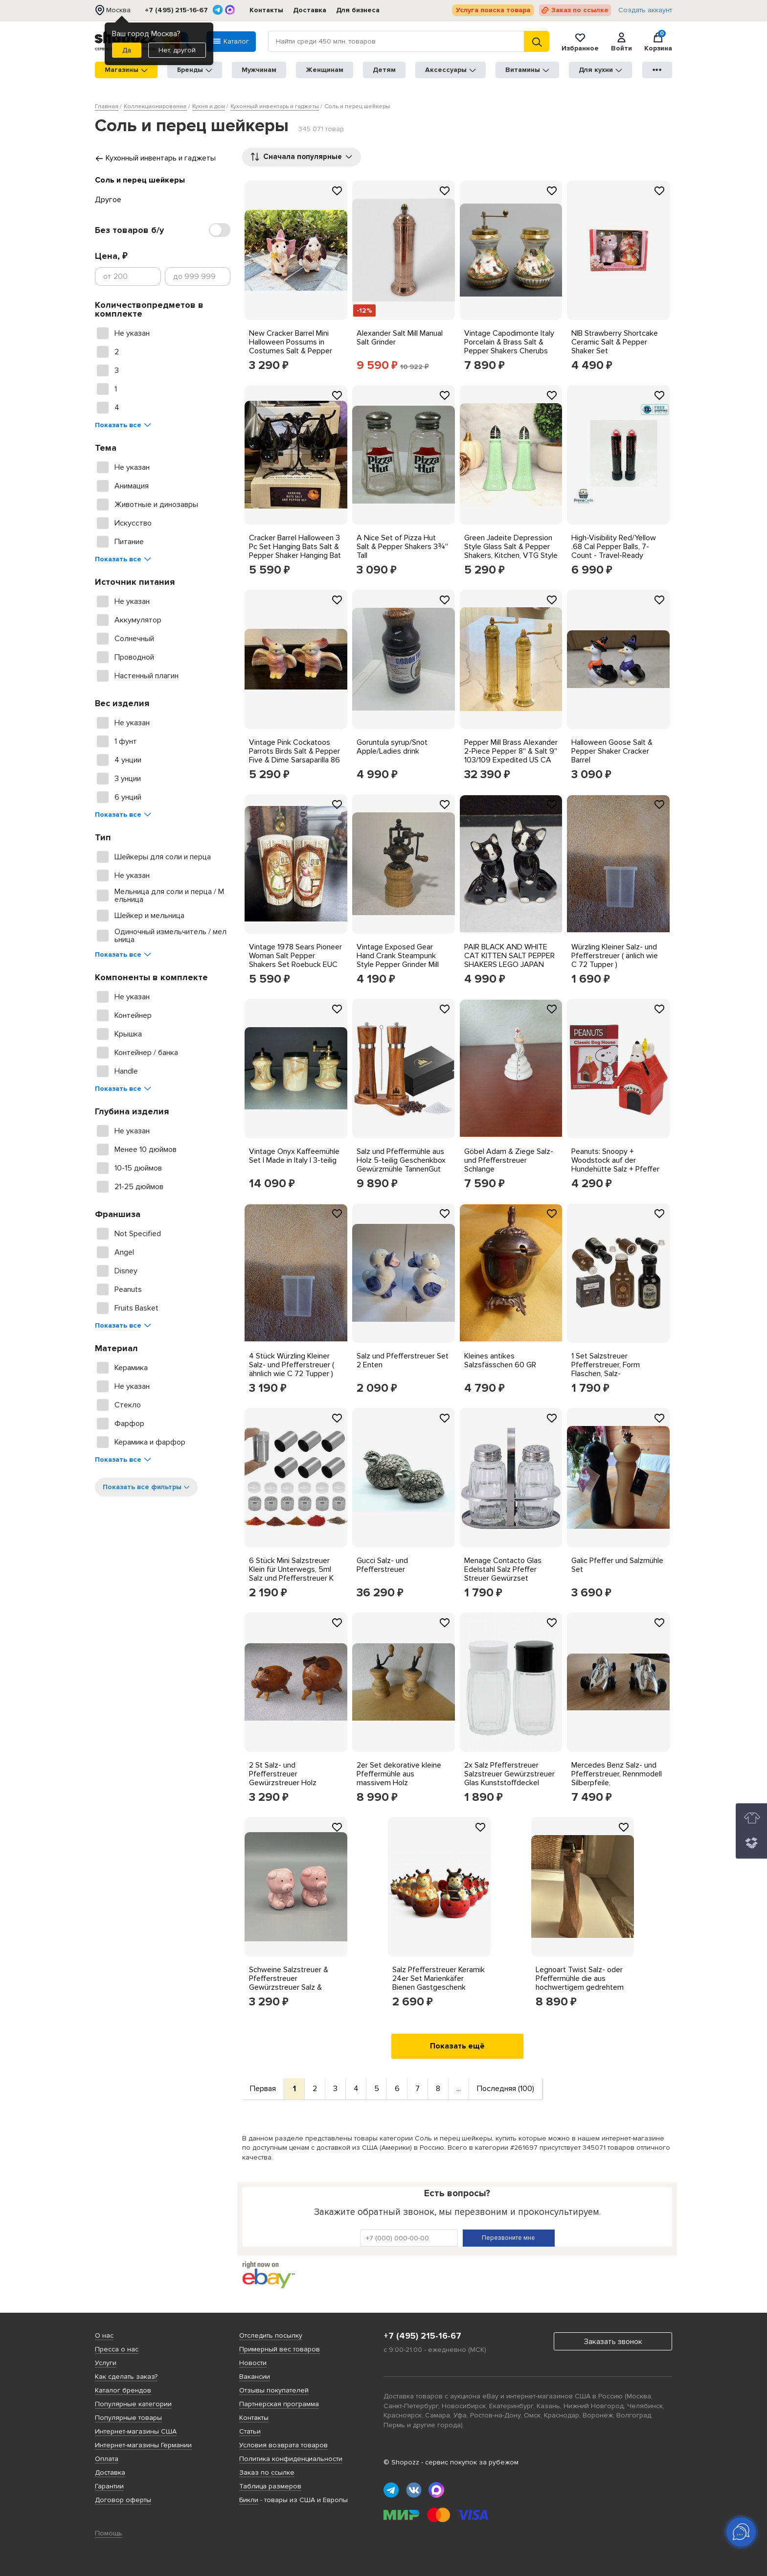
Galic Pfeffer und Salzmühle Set (617, 1565)
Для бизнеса (358, 10)
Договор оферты (123, 2500)
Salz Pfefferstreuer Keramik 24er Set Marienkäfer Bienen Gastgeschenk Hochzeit (438, 1983)
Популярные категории (133, 2404)
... (458, 2088)
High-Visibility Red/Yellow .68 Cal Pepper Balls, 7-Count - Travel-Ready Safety (613, 551)
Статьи (250, 2431)
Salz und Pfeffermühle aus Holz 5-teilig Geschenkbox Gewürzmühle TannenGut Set (401, 1165)
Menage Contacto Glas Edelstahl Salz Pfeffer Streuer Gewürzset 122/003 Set (502, 1574)
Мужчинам (259, 70)
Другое (108, 200)
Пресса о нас (116, 2349)
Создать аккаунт (645, 10)
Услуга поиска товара (493, 10)
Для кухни (600, 70)
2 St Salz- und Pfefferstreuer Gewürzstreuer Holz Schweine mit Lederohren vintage (292, 1782)
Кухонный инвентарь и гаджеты (155, 158)
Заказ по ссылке (580, 10)
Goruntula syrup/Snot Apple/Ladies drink (392, 746)
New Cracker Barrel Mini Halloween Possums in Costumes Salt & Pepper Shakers (290, 346)
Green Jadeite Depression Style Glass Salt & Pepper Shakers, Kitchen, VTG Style (511, 546)
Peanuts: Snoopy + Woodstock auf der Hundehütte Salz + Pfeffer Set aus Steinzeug (615, 1165)
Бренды (194, 70)
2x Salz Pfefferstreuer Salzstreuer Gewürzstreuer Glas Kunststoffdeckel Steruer (509, 1778)
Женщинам (324, 70)
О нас (104, 2335)
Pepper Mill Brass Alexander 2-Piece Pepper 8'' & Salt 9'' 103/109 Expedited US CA (511, 751)
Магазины (126, 70)
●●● (657, 70)
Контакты (266, 10)
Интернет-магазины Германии (143, 2445)
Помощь (108, 2533)
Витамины (527, 70)
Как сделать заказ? (126, 2376)
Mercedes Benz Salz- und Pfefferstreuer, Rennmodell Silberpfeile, (616, 1774)
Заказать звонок (613, 2341)
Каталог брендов (123, 2390)
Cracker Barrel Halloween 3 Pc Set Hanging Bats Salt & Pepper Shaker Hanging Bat (295, 546)
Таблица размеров (270, 2486)
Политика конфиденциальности (290, 2459)
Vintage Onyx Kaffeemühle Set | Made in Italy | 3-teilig (294, 1156)
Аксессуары (450, 70)
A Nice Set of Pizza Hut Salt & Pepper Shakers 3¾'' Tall (402, 546)
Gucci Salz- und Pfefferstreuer (382, 1565)
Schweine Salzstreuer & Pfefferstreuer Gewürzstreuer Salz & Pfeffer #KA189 (288, 1983)
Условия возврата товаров (283, 2445)
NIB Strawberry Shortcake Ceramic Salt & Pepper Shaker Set (614, 342)
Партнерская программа (279, 2404)
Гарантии (109, 2486)
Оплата (106, 2459)
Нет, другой (177, 50)
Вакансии (254, 2376)
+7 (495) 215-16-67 (176, 10)
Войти (621, 41)
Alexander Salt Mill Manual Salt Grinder (400, 337)
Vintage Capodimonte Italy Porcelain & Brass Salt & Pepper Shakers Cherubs (509, 342)
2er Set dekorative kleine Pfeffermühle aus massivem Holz (399, 1774)
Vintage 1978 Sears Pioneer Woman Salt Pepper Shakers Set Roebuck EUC (295, 955)
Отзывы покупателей (274, 2390)
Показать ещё (457, 2046)
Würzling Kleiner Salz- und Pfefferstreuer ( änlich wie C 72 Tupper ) (614, 955)
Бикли (248, 2500)
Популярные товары (128, 2418)
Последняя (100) (505, 2088)
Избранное (580, 41)
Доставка (309, 10)
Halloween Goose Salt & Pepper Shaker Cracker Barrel (612, 751)
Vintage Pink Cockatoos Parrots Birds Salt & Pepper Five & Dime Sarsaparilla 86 (294, 751)
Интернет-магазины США (136, 2431)
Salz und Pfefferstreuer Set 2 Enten (403, 1360)
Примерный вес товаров (279, 2349)
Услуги (105, 2363)
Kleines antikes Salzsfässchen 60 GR (500, 1360)
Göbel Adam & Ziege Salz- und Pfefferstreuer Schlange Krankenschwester (508, 1165)
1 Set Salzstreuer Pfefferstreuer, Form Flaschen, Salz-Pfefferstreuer (605, 1369)
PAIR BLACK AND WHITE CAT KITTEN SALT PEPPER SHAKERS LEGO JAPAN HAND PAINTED (509, 960)
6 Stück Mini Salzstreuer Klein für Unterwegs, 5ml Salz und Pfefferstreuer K (291, 1569)
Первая (263, 2088)
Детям (384, 70)
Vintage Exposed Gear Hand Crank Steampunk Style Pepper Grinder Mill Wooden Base (398, 960)
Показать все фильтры (146, 1487)
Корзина (658, 41)
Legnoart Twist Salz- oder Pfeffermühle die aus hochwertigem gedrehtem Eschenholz (580, 1983)
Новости (253, 2363)
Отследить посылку (270, 2335)
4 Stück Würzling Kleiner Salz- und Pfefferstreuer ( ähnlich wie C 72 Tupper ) (291, 1365)
